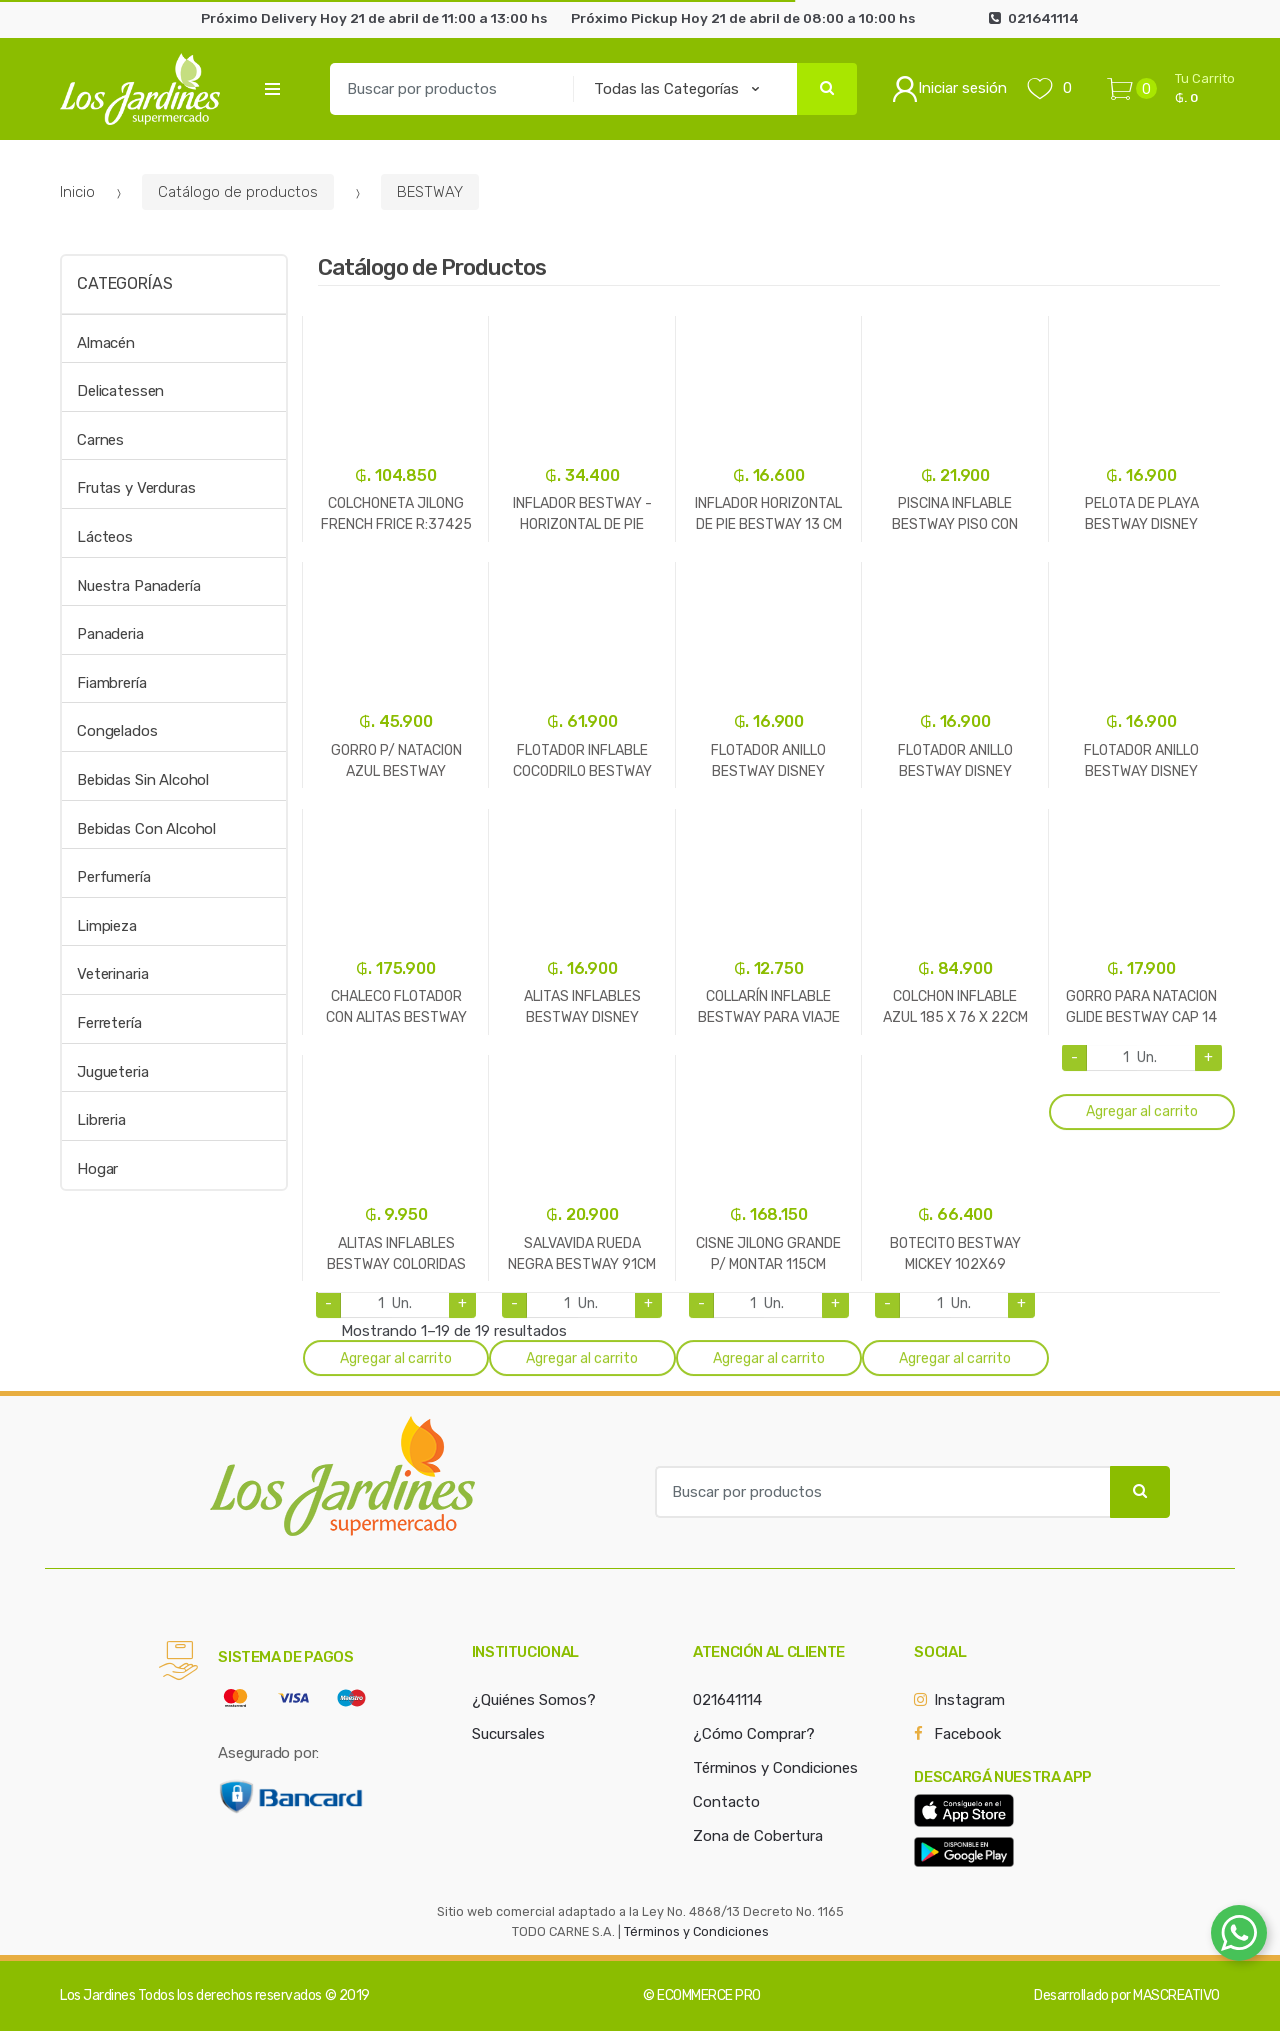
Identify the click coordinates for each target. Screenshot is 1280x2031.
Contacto (726, 1802)
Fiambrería (112, 683)
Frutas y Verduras (136, 488)
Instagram (969, 1700)
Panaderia (110, 634)
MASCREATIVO (1176, 1995)
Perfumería (114, 877)
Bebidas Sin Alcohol (143, 780)
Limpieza (107, 926)
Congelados (117, 731)
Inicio (77, 192)
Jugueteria (113, 1072)
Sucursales (508, 1734)
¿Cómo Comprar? (754, 1734)
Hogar (97, 1169)
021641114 (727, 1700)
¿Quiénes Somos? (534, 1700)
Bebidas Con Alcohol (146, 829)
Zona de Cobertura (758, 1836)
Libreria (101, 1120)
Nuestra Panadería (138, 586)
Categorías (124, 283)
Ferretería (109, 1023)
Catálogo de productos (238, 192)
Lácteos (105, 537)
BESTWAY (430, 192)
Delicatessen (120, 391)
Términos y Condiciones (775, 1768)
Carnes (100, 440)
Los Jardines (97, 1995)
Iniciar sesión (949, 89)
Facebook (967, 1734)
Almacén (106, 343)
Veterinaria (112, 974)
